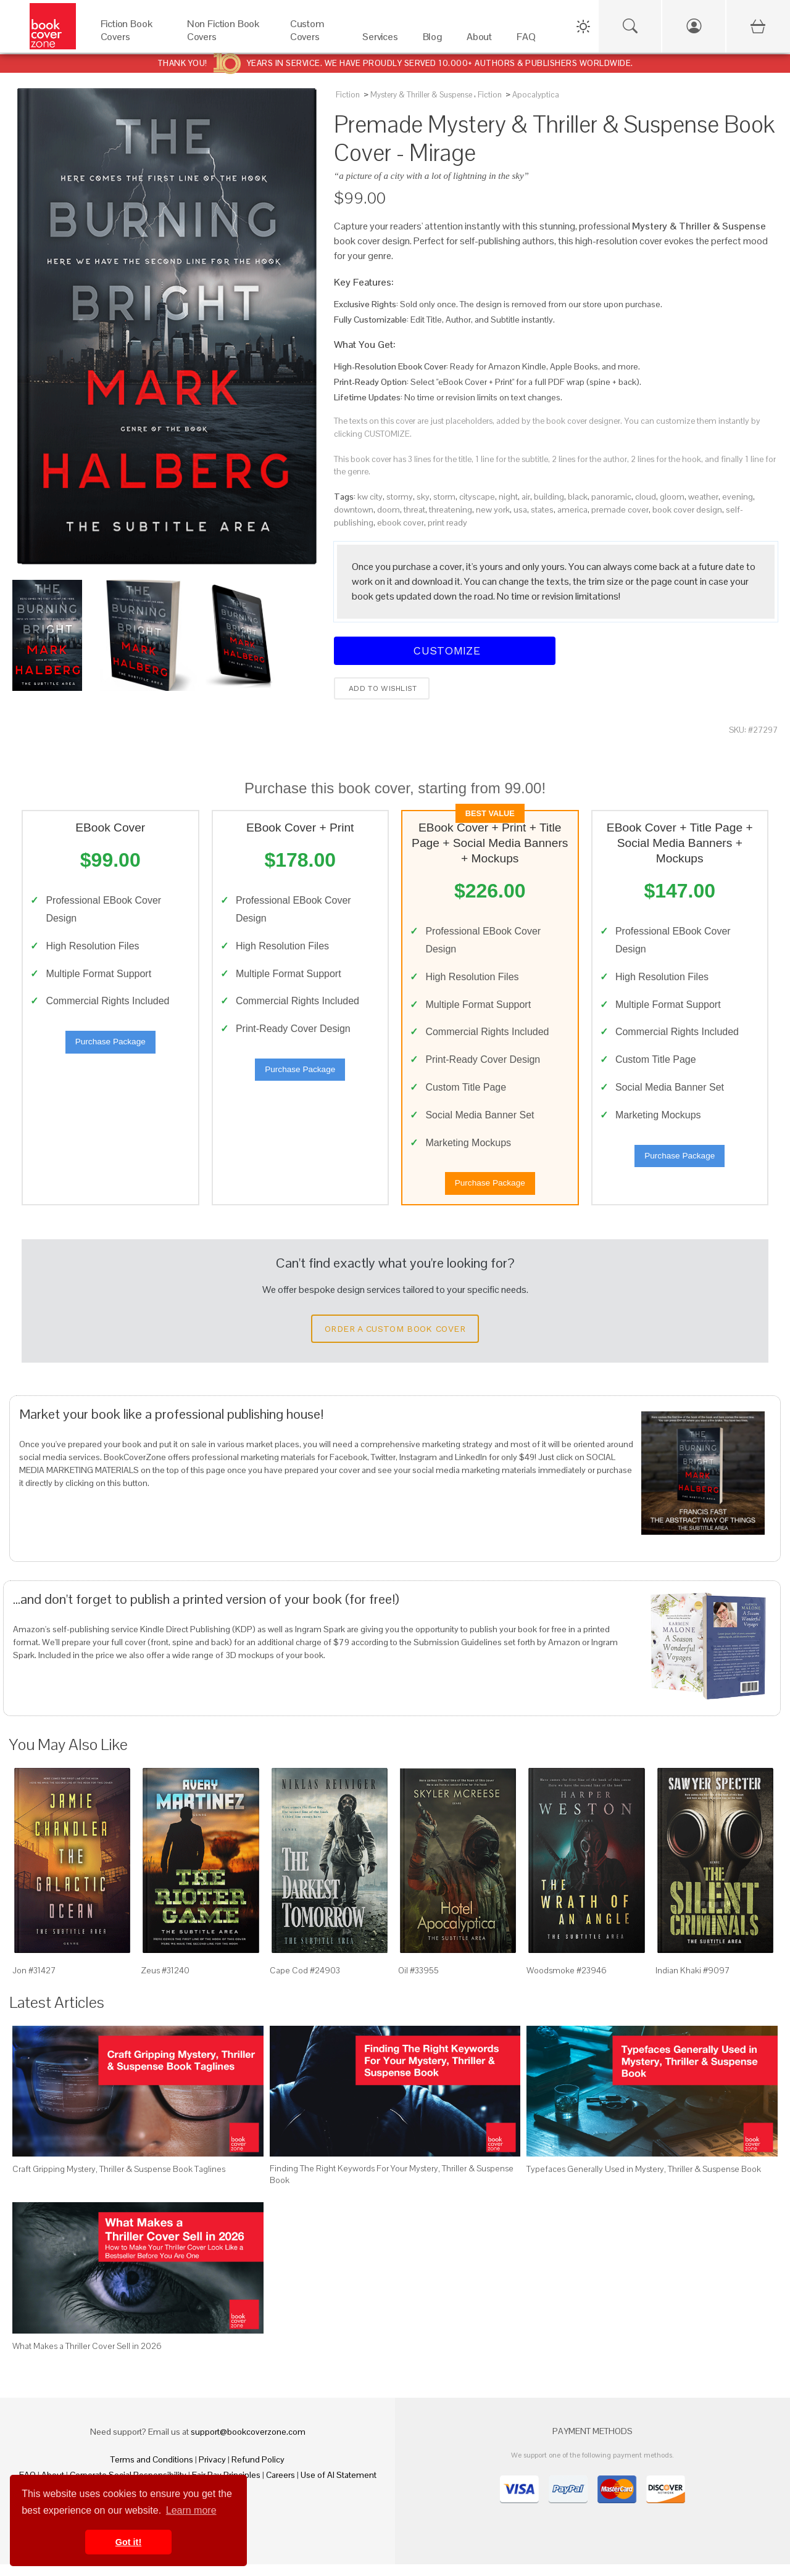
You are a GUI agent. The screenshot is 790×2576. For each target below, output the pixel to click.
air (526, 496)
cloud (645, 496)
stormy (399, 496)
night (508, 496)
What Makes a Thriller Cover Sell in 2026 (87, 2357)
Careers (280, 2486)
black (578, 496)
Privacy (212, 2471)
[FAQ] (525, 40)
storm (444, 496)
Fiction (348, 94)
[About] (479, 40)
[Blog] (432, 40)
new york (493, 509)
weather (703, 496)
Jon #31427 (34, 1982)
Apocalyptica (535, 94)
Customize (445, 650)
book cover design (687, 509)
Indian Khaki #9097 (692, 1982)
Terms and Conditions (151, 2471)
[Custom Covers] (314, 40)
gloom (672, 496)
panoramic (611, 496)
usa (520, 509)
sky (423, 496)
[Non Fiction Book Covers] (226, 40)
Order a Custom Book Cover (395, 1340)
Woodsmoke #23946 (566, 1982)
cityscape (477, 496)
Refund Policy (258, 2471)
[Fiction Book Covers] (131, 40)
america (572, 509)
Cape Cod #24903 (305, 1982)
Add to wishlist (381, 688)
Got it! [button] (128, 2542)
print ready (447, 522)
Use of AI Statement (338, 2486)
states (542, 509)
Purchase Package (110, 1047)
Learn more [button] (191, 2510)
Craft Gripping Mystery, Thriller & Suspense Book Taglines (118, 2180)
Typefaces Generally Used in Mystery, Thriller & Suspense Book (643, 2180)
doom (388, 509)
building (549, 496)
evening (737, 496)
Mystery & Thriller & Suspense (421, 94)
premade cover (620, 509)
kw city (370, 496)
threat (414, 509)
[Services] (380, 40)
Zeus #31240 (165, 1982)
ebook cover (400, 522)
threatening (450, 509)
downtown (353, 509)
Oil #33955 (418, 1982)
